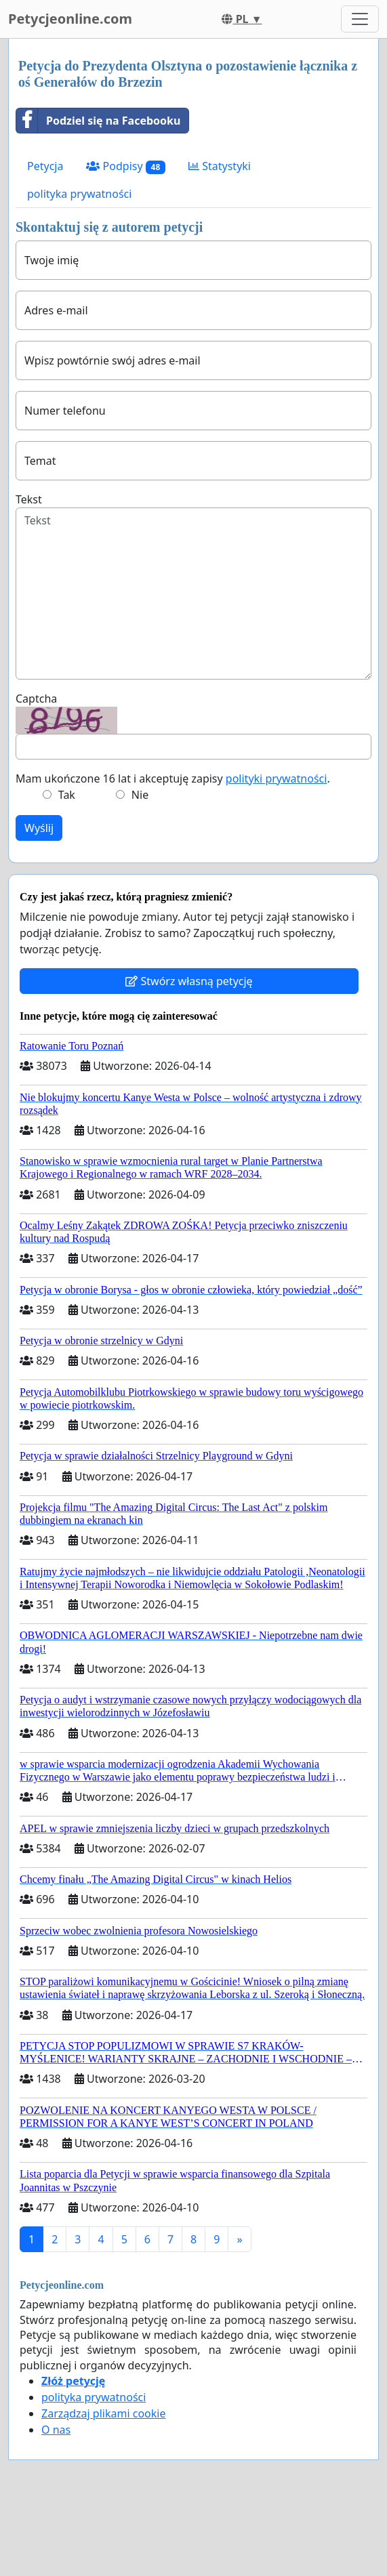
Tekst (29, 499)
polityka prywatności (79, 193)
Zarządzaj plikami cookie (103, 2413)
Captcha (36, 698)
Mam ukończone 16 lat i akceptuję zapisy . (173, 778)
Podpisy (125, 166)
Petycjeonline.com (70, 18)
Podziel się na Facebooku (98, 120)
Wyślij (39, 827)
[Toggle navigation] (360, 19)
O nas (55, 2429)
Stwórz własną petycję (188, 981)
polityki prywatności (276, 778)
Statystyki (219, 166)
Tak (66, 794)
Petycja (45, 166)
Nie (139, 794)
